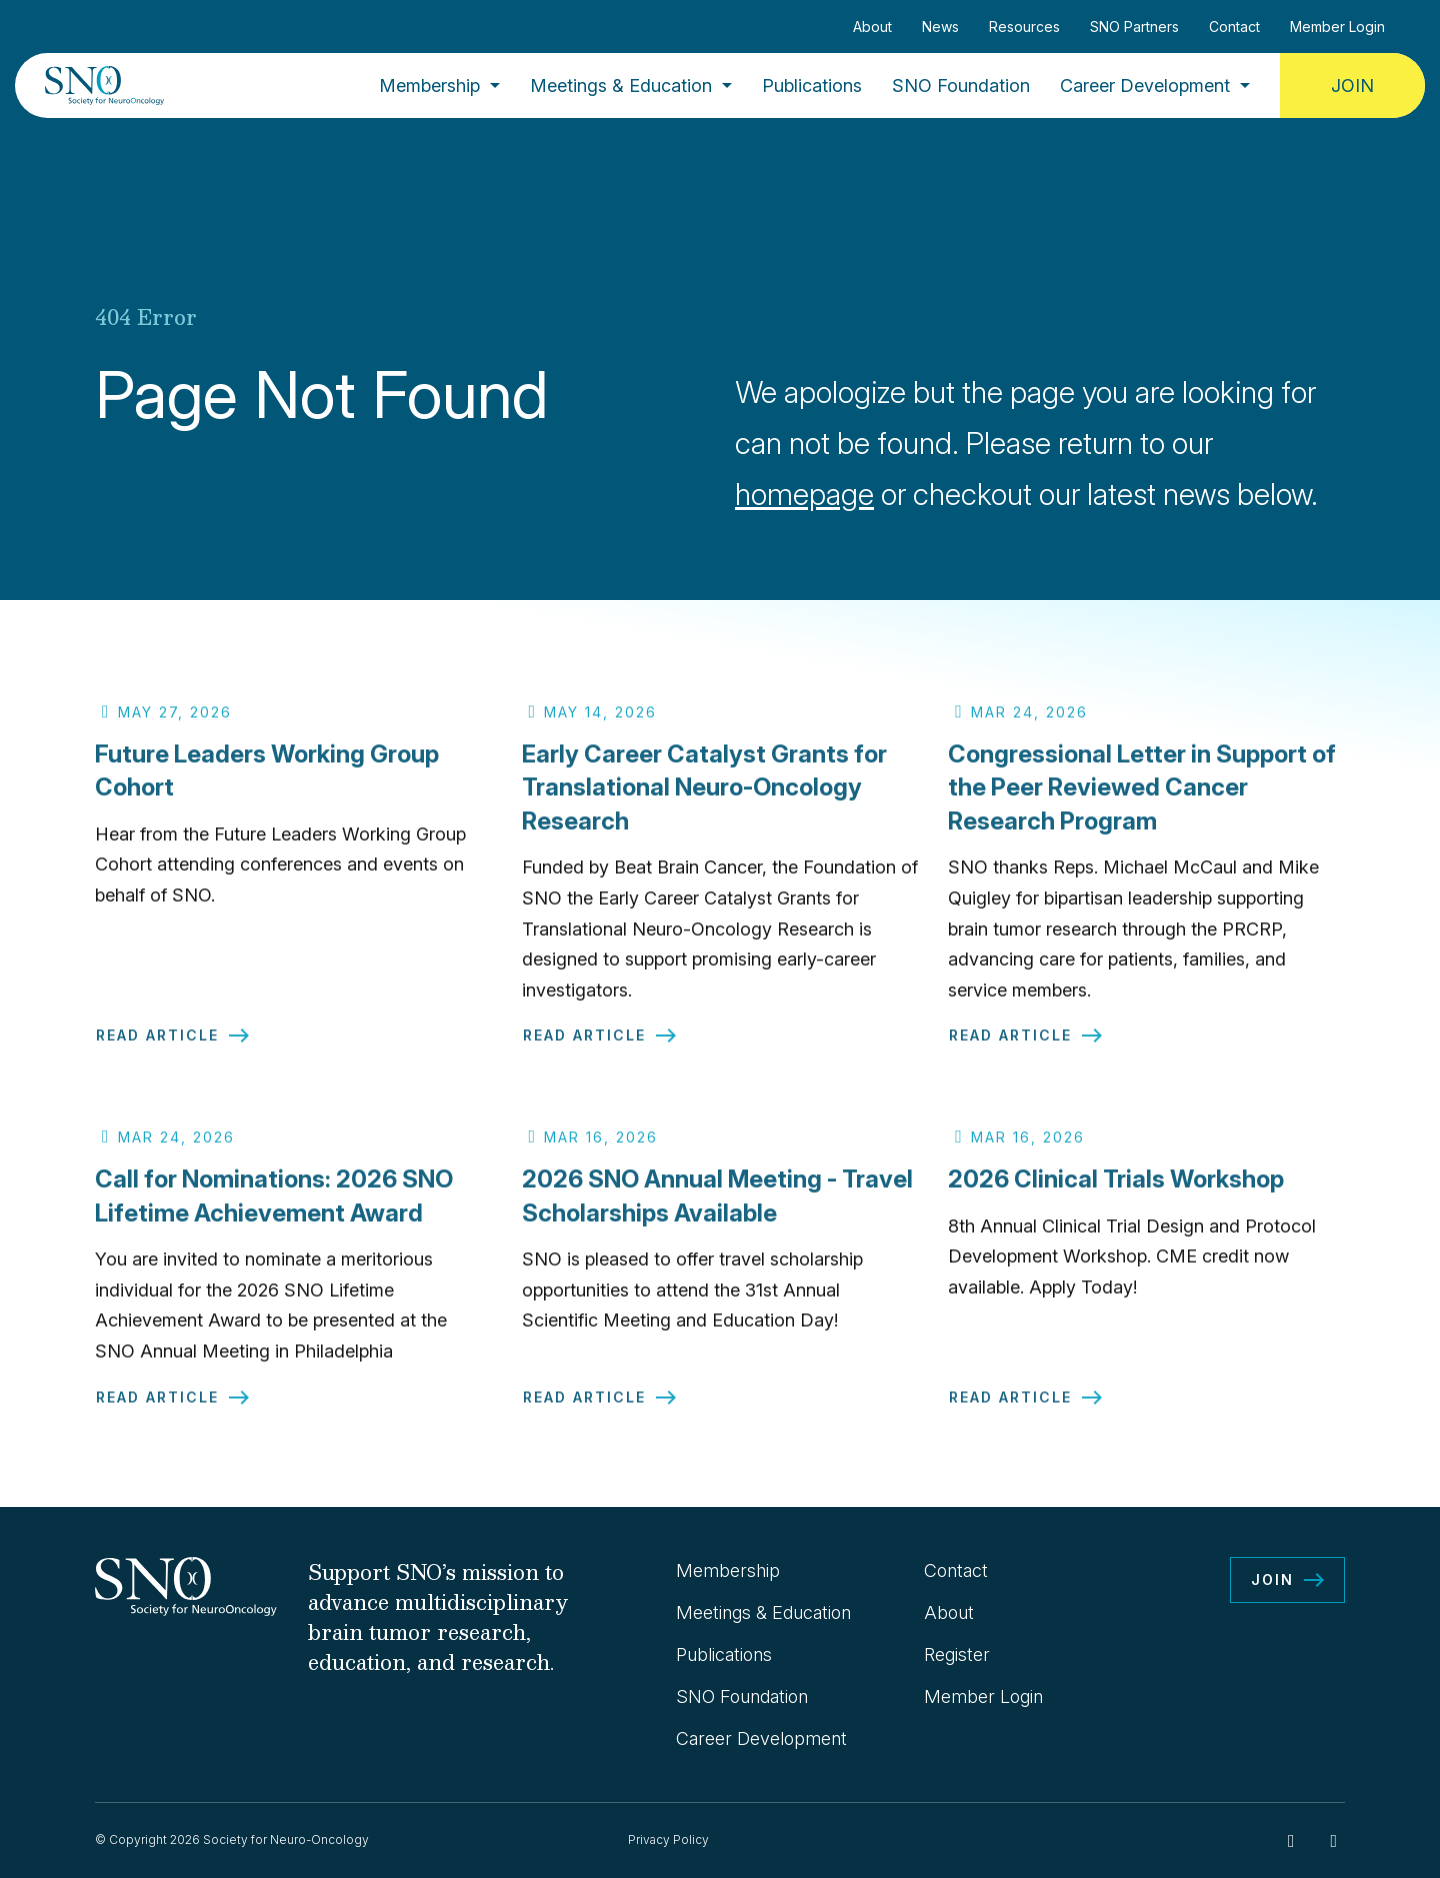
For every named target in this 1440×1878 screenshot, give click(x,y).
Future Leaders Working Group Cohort (267, 779)
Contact (1234, 26)
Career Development (1145, 85)
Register (957, 1654)
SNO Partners (1134, 26)
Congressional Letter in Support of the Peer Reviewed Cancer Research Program (1142, 796)
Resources (1024, 26)
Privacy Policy (668, 1839)
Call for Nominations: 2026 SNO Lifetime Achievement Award (274, 1205)
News (940, 26)
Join (1352, 85)
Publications (812, 85)
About (872, 26)
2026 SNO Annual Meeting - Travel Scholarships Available (717, 1205)
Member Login (1337, 26)
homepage (804, 494)
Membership (429, 85)
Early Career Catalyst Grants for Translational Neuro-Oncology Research (704, 796)
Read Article (157, 1045)
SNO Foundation (961, 85)
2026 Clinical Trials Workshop (1116, 1188)
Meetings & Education (621, 85)
